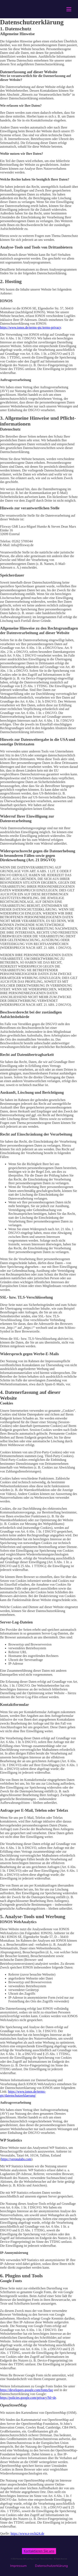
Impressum (18, 2566)
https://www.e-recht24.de (27, 2533)
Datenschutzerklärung (51, 2566)
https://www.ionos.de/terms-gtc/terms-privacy (30, 327)
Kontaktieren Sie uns (39, 2551)
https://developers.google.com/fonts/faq (26, 2390)
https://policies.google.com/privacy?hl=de (28, 2397)
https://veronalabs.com (16, 2159)
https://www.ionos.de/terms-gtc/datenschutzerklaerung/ (23, 2093)
